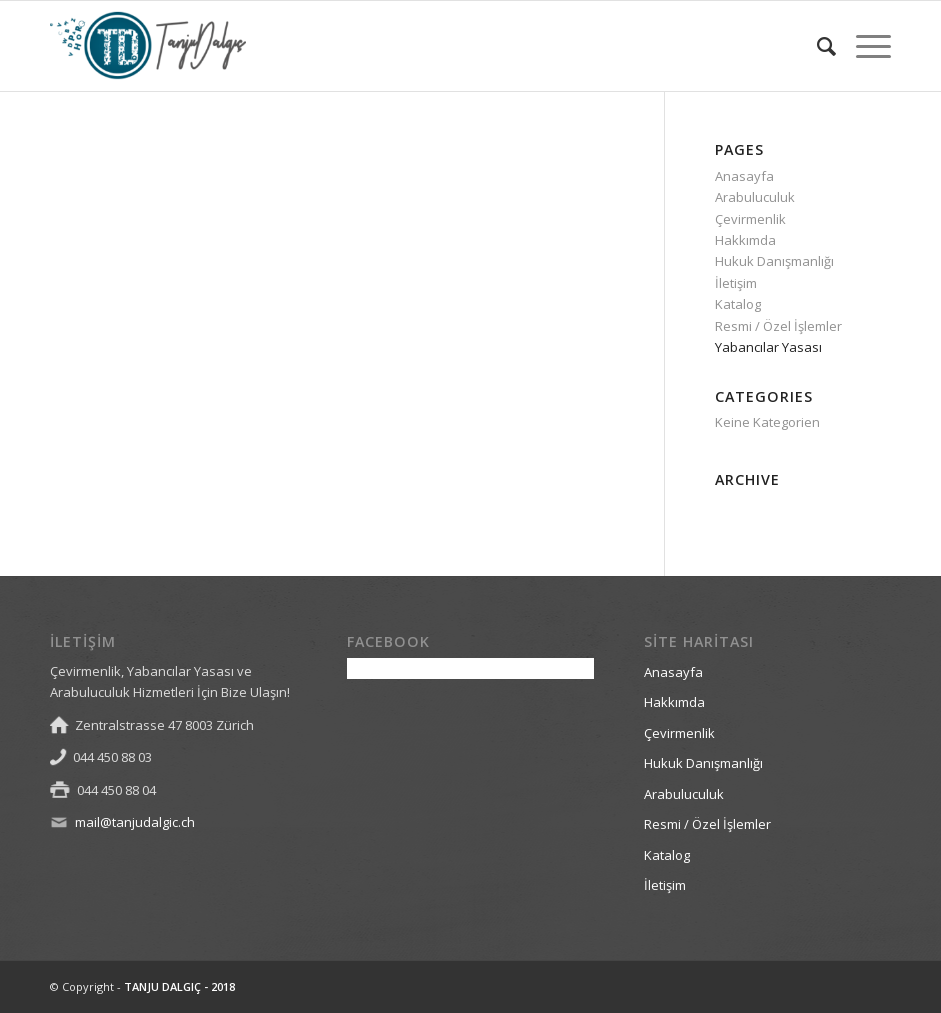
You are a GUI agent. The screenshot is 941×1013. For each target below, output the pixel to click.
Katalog (738, 304)
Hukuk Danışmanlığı (774, 261)
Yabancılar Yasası (768, 347)
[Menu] (863, 46)
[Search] (816, 46)
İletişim (736, 283)
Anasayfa (744, 176)
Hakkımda (745, 240)
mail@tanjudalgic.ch (135, 822)
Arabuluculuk (755, 197)
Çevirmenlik (750, 219)
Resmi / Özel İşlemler (778, 326)
